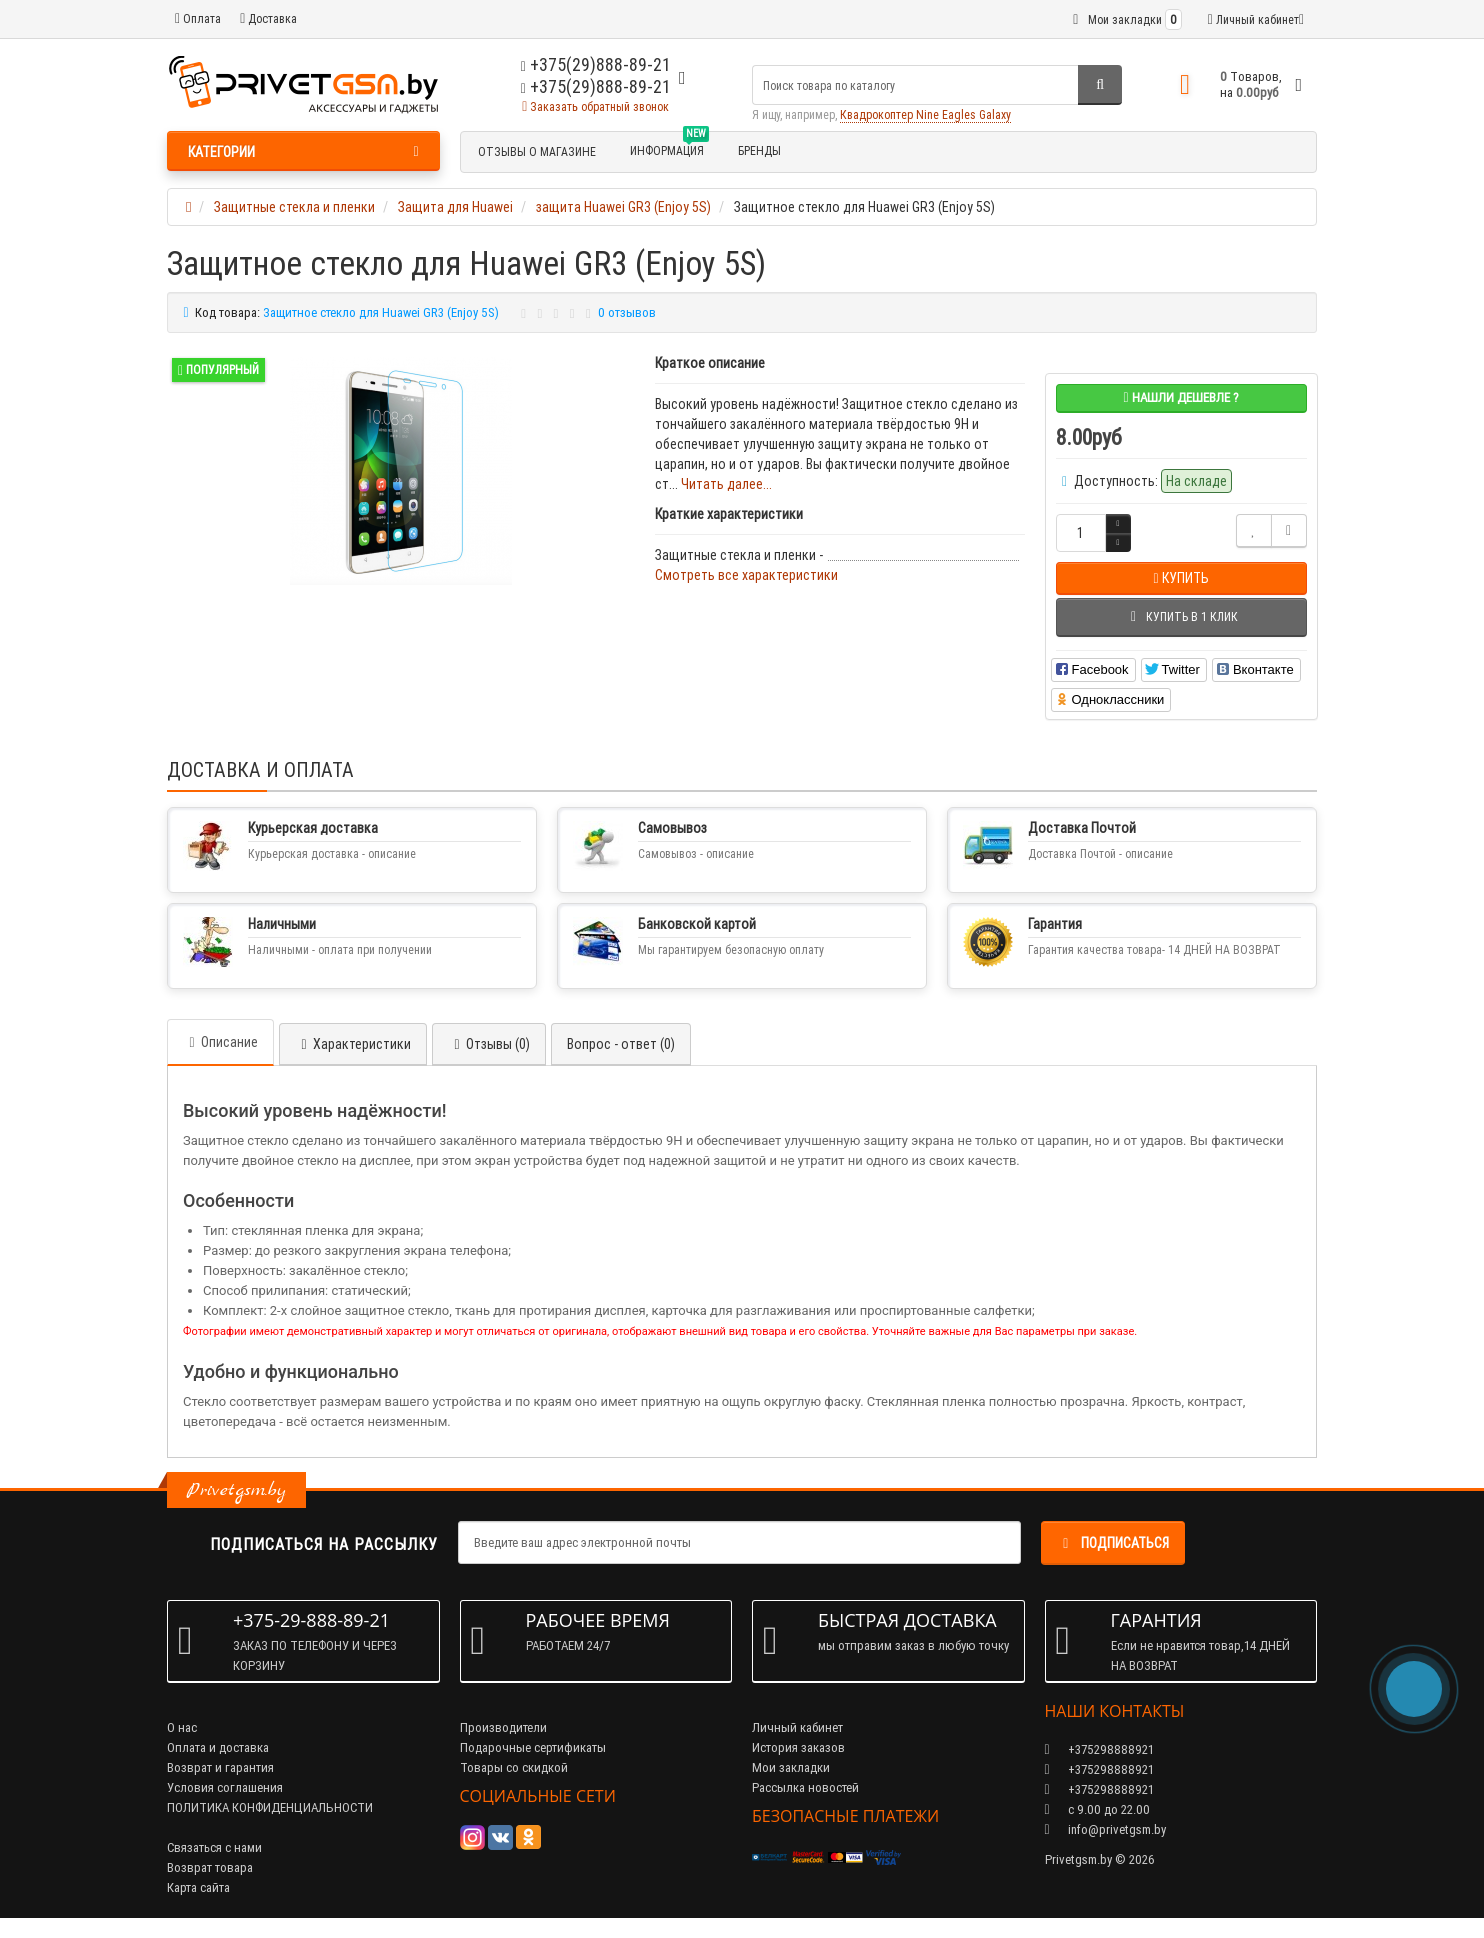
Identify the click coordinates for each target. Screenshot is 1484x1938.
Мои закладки (791, 1767)
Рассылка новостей (805, 1787)
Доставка (268, 18)
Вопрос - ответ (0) (621, 1044)
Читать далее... (726, 484)
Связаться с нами (214, 1847)
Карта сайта (198, 1887)
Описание (220, 1042)
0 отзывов (627, 312)
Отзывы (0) (489, 1044)
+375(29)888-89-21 (596, 86)
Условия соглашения (225, 1787)
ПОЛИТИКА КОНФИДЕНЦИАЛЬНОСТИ (270, 1807)
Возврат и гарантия (220, 1767)
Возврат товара (210, 1867)
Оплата (198, 18)
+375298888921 (1099, 1769)
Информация (669, 148)
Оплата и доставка (218, 1747)
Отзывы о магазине (537, 151)
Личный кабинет (797, 1727)
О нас (182, 1727)
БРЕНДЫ (759, 150)
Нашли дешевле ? (1180, 397)
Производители (503, 1727)
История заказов (798, 1747)
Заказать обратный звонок (595, 106)
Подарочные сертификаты (533, 1747)
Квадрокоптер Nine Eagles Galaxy (925, 114)
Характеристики (353, 1044)
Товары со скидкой (514, 1767)
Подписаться (1113, 1543)
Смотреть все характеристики (746, 575)
